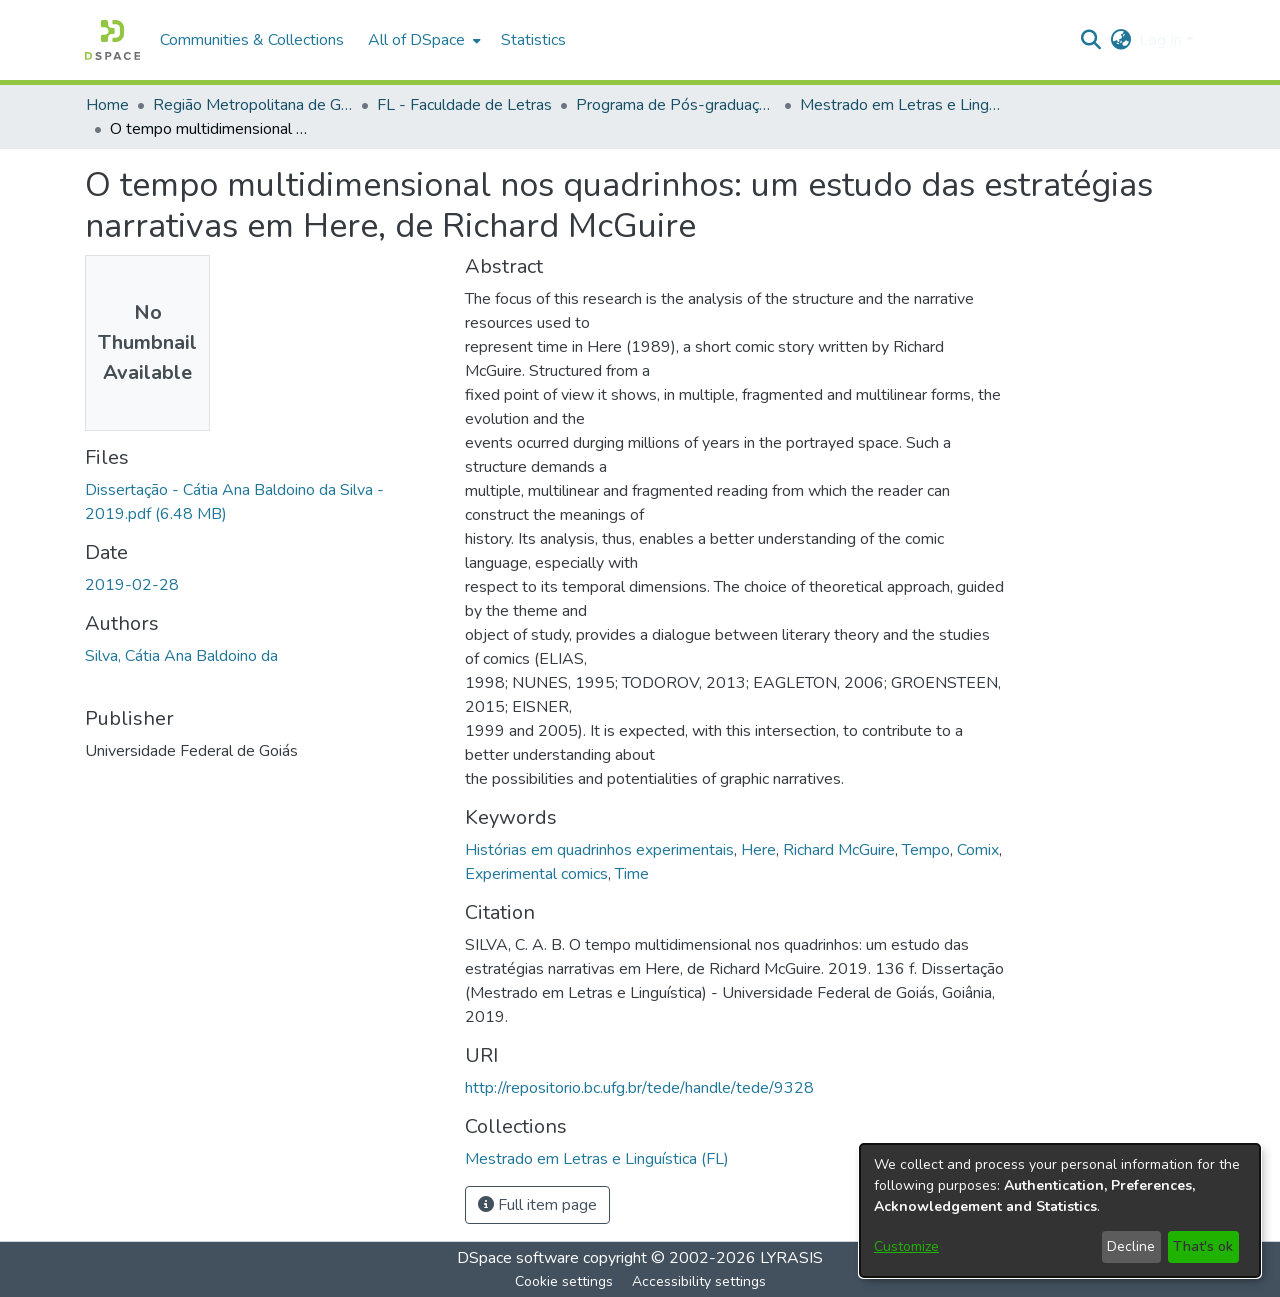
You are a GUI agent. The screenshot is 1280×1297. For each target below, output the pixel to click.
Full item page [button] (537, 1205)
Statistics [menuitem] (533, 40)
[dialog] (1060, 1210)
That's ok (1203, 1246)
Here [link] (758, 850)
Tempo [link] (926, 850)
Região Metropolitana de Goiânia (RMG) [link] (253, 105)
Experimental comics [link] (536, 874)
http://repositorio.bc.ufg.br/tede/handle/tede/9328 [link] (639, 1088)
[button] (112, 40)
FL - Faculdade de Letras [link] (464, 105)
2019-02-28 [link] (132, 585)
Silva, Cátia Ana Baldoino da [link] (181, 656)
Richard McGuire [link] (839, 850)
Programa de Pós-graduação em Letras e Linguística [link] (676, 105)
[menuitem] (422, 40)
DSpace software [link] (518, 1258)
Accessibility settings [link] (699, 1281)
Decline (1131, 1246)
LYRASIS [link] (791, 1258)
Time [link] (632, 874)
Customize (906, 1246)
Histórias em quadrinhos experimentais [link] (599, 850)
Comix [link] (978, 850)
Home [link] (107, 105)
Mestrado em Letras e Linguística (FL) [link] (900, 105)
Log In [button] (1162, 40)
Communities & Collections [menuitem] (252, 40)
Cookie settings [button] (564, 1281)
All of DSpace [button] (416, 40)
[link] (597, 1159)
